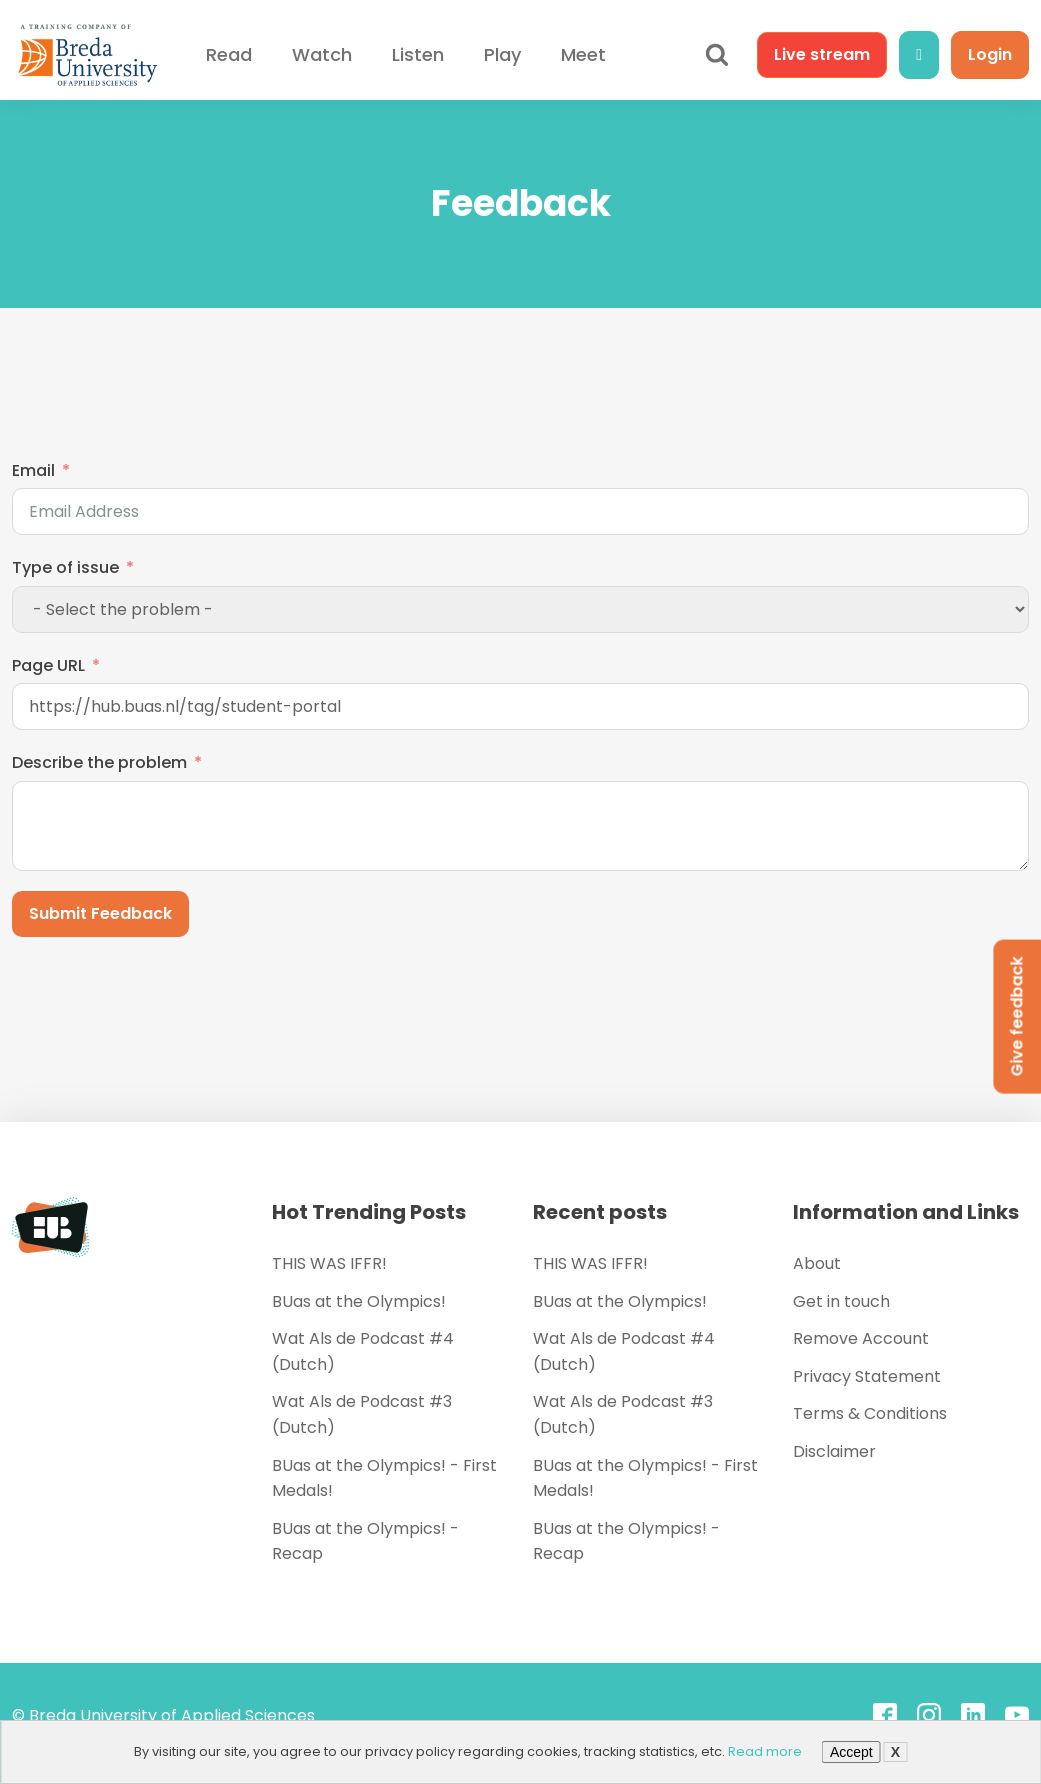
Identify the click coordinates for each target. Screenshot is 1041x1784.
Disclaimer (834, 1451)
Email (33, 470)
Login (990, 54)
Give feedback (1016, 1017)
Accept (851, 1752)
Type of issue (65, 567)
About (817, 1263)
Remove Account (861, 1338)
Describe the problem (99, 762)
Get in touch (841, 1301)
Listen (418, 54)
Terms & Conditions (870, 1413)
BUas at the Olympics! (359, 1301)
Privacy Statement (867, 1376)
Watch (322, 54)
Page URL (48, 665)
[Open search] (717, 55)
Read (229, 54)
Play (502, 54)
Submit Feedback (100, 913)
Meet (583, 54)
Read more (765, 1751)
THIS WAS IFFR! (329, 1263)
